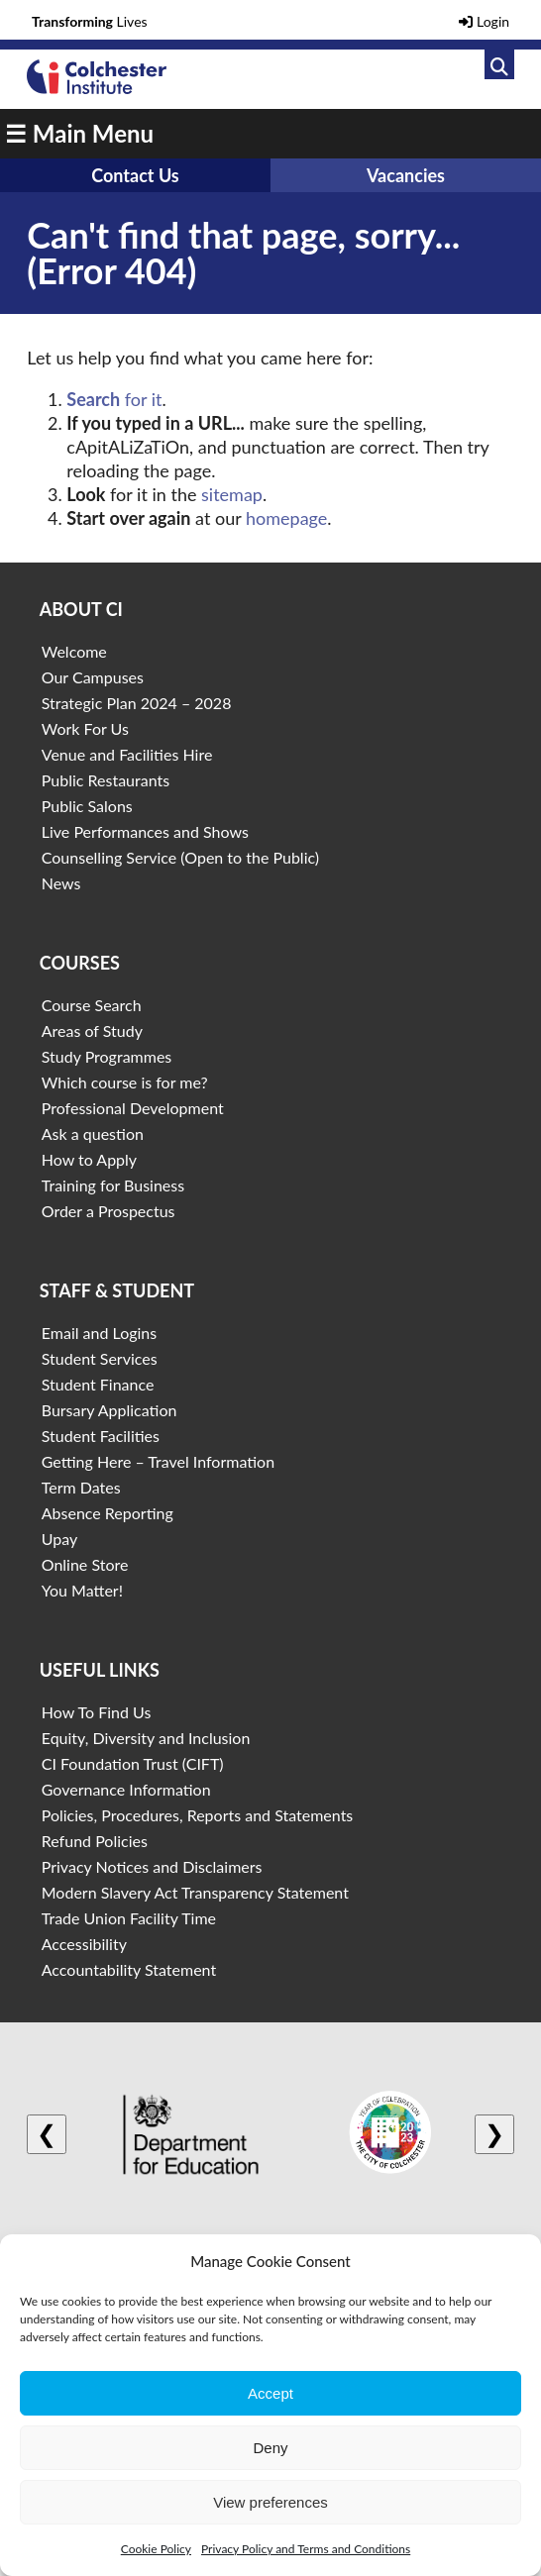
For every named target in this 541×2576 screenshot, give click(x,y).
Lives (90, 21)
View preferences (270, 2502)
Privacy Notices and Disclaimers (152, 1866)
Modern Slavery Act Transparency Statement (195, 1892)
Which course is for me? (125, 1082)
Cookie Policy (156, 2548)
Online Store (85, 1564)
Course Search (92, 1004)
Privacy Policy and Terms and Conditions (305, 2548)
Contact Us (135, 175)
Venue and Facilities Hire (127, 754)
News (61, 883)
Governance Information (126, 1789)
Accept (270, 2393)
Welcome (74, 651)
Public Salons (87, 805)
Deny (270, 2447)
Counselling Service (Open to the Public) (180, 857)
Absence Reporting (107, 1512)
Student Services (100, 1358)
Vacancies (406, 175)
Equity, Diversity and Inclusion (146, 1737)
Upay (60, 1538)
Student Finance (98, 1384)
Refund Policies (95, 1840)
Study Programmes (107, 1056)
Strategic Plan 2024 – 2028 (137, 702)
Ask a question (93, 1133)
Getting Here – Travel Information (158, 1461)
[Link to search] (499, 64)
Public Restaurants (105, 780)
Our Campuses (93, 677)
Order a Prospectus (108, 1210)
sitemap (232, 494)
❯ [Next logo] (494, 2133)
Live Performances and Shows (145, 831)
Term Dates (81, 1487)
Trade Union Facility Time (129, 1917)
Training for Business (113, 1185)
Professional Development (133, 1107)
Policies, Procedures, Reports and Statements (198, 1814)
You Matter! (82, 1590)
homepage (286, 518)
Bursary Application (109, 1409)
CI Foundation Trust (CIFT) (133, 1763)
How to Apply (89, 1159)
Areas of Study (92, 1030)
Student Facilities (101, 1435)
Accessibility (84, 1943)
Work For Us (85, 728)
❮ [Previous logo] (46, 2133)
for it (114, 399)
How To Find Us (97, 1711)
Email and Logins (99, 1332)
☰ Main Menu (79, 133)
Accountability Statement (129, 1969)
